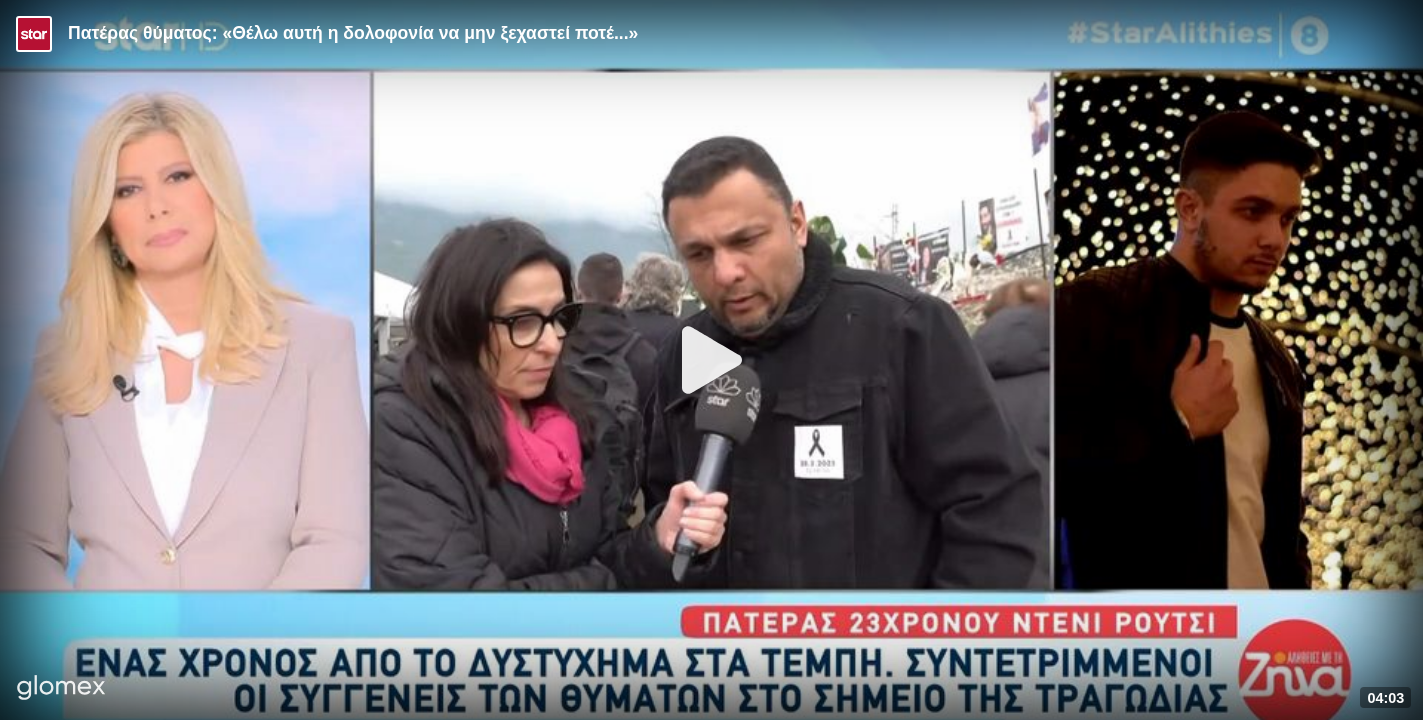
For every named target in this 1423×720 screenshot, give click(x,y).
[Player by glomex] (61, 689)
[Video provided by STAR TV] (34, 34)
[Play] (712, 360)
